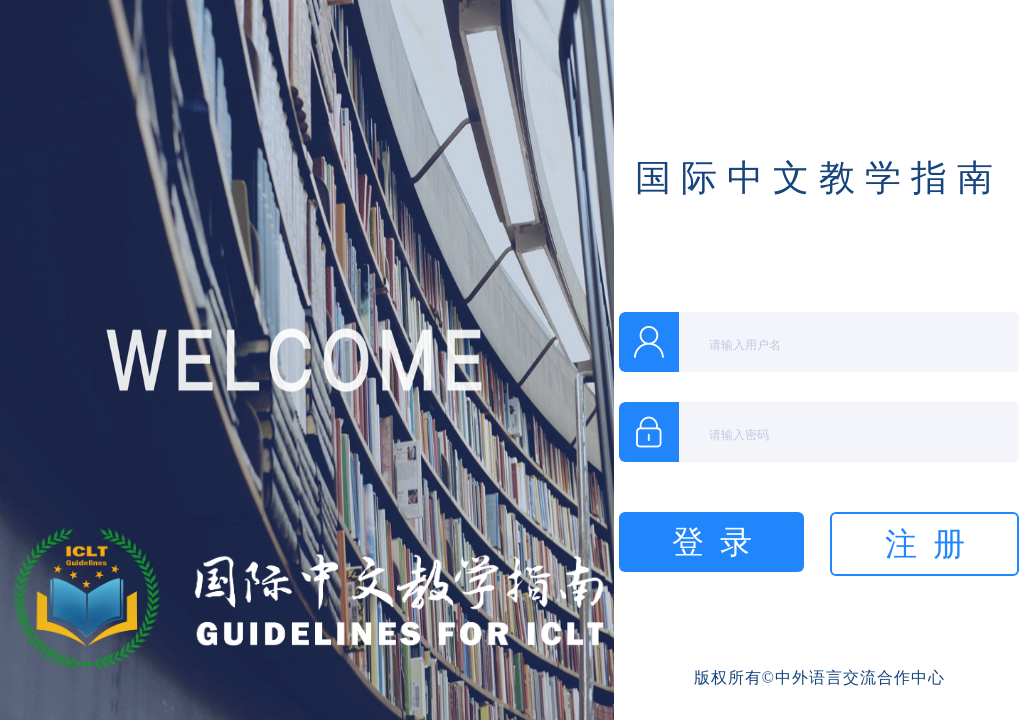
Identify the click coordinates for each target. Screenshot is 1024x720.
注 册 (925, 544)
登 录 (712, 542)
